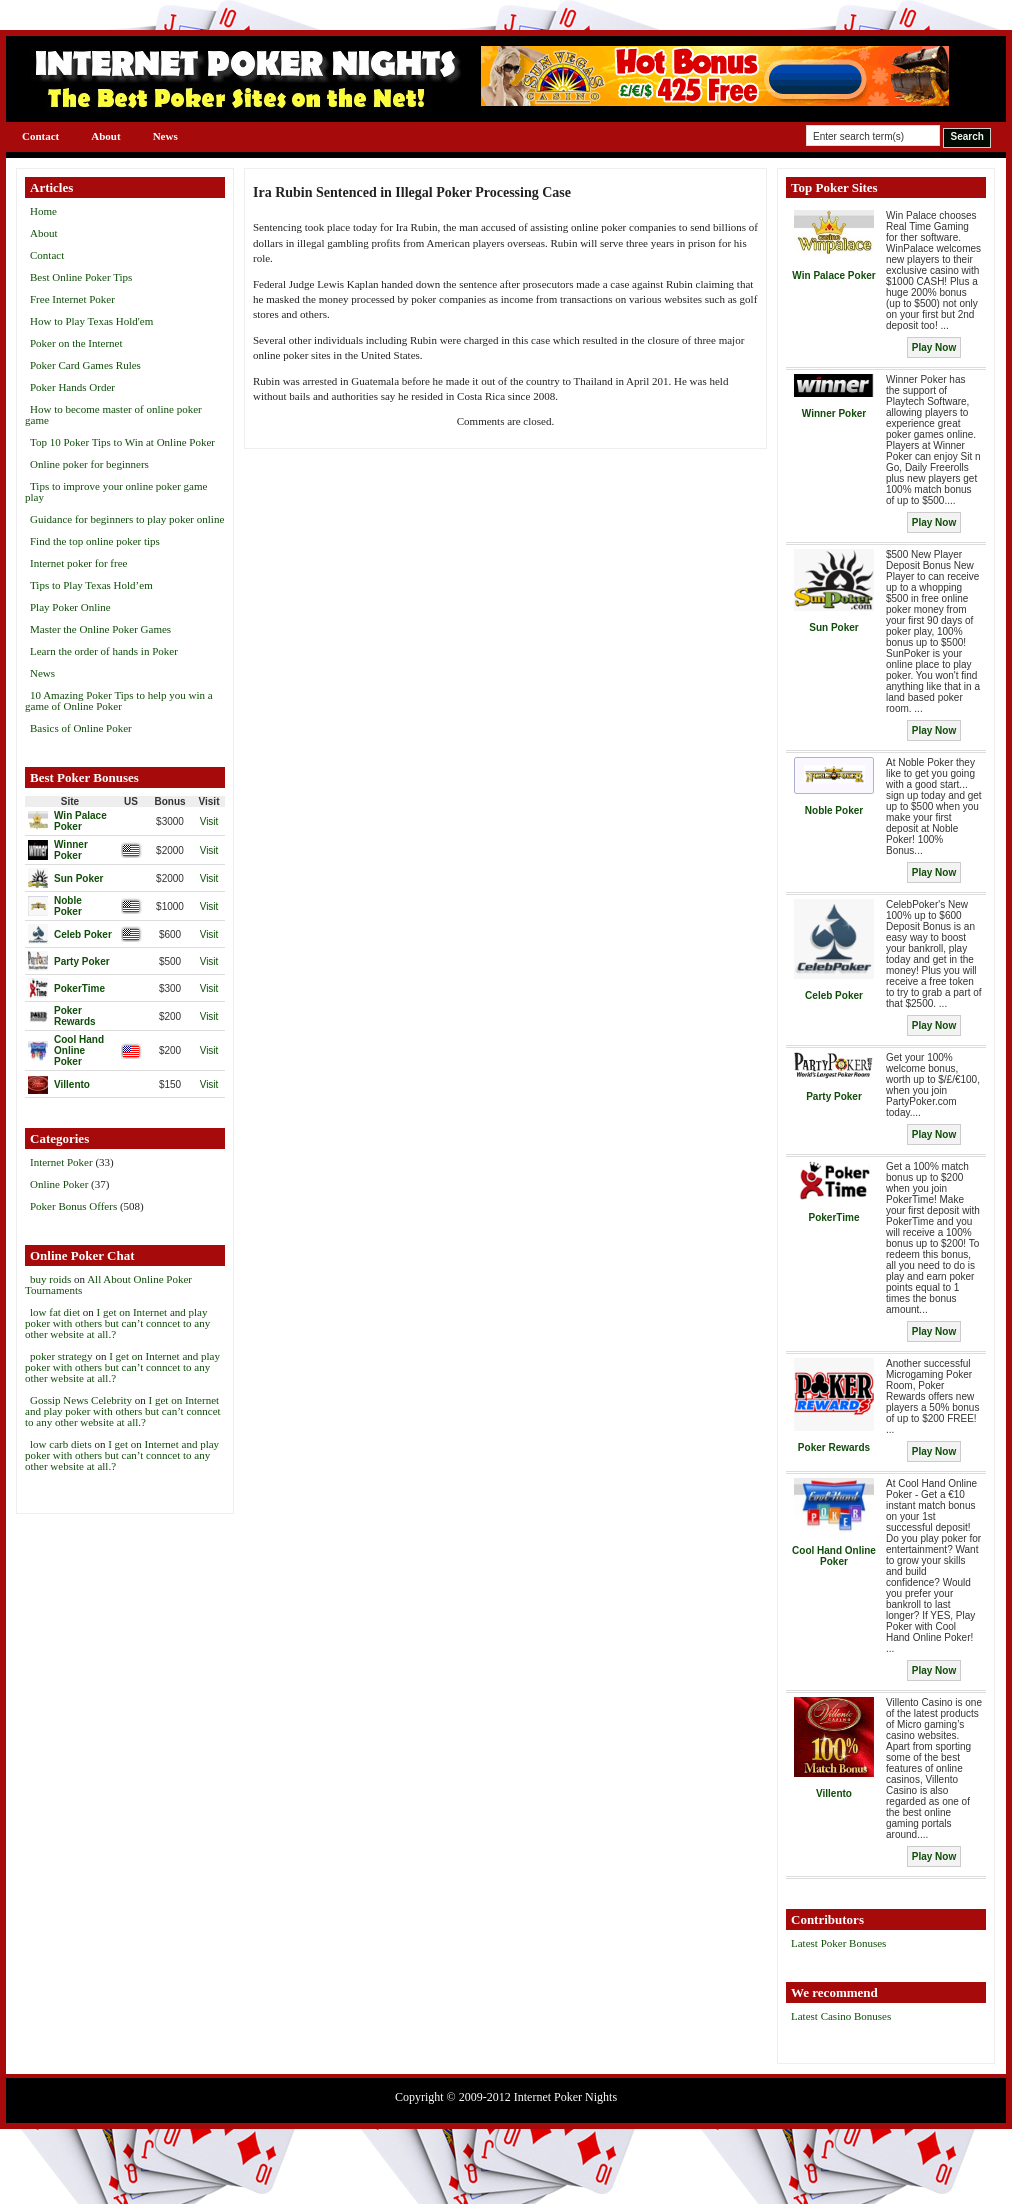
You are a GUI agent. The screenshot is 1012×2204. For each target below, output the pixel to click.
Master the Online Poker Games (100, 629)
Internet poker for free (78, 563)
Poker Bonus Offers (73, 1206)
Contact (40, 136)
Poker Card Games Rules (85, 365)
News (165, 136)
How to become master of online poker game (113, 414)
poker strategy (61, 1356)
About (105, 136)
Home (43, 211)
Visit (209, 821)
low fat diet (55, 1312)
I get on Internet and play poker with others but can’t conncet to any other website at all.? (117, 1323)
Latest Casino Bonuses (841, 2016)
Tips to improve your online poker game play (116, 491)
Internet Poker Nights (565, 2097)
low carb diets (61, 1444)
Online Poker (59, 1184)
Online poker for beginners (89, 464)
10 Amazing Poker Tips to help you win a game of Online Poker (119, 700)
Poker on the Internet (76, 343)
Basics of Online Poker (81, 728)
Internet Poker (61, 1162)
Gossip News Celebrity (81, 1400)
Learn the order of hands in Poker (104, 651)
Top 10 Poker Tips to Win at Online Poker (122, 442)
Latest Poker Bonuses (838, 1943)
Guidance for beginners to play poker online (127, 519)
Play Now (934, 347)
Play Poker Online (70, 607)
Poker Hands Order (72, 387)
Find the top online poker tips (95, 541)
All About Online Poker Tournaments (108, 1284)
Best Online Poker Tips (81, 277)
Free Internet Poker (72, 299)
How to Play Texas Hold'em (91, 321)
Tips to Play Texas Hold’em (91, 585)
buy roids (50, 1279)
